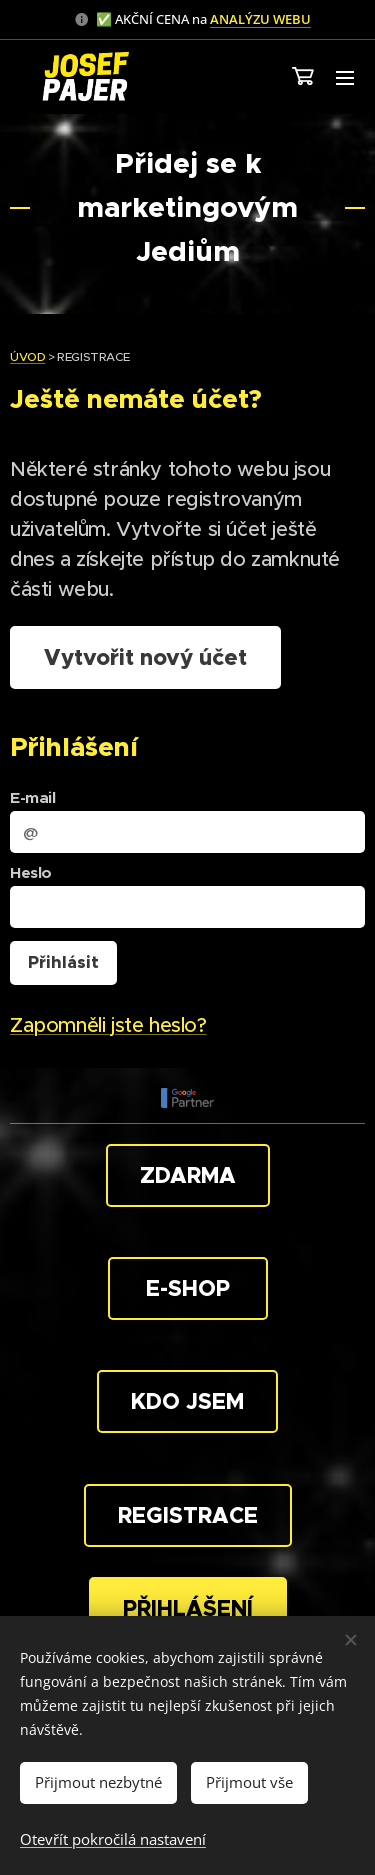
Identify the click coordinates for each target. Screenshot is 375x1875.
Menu (345, 78)
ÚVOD (27, 356)
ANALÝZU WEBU (260, 19)
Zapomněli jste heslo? (108, 1026)
